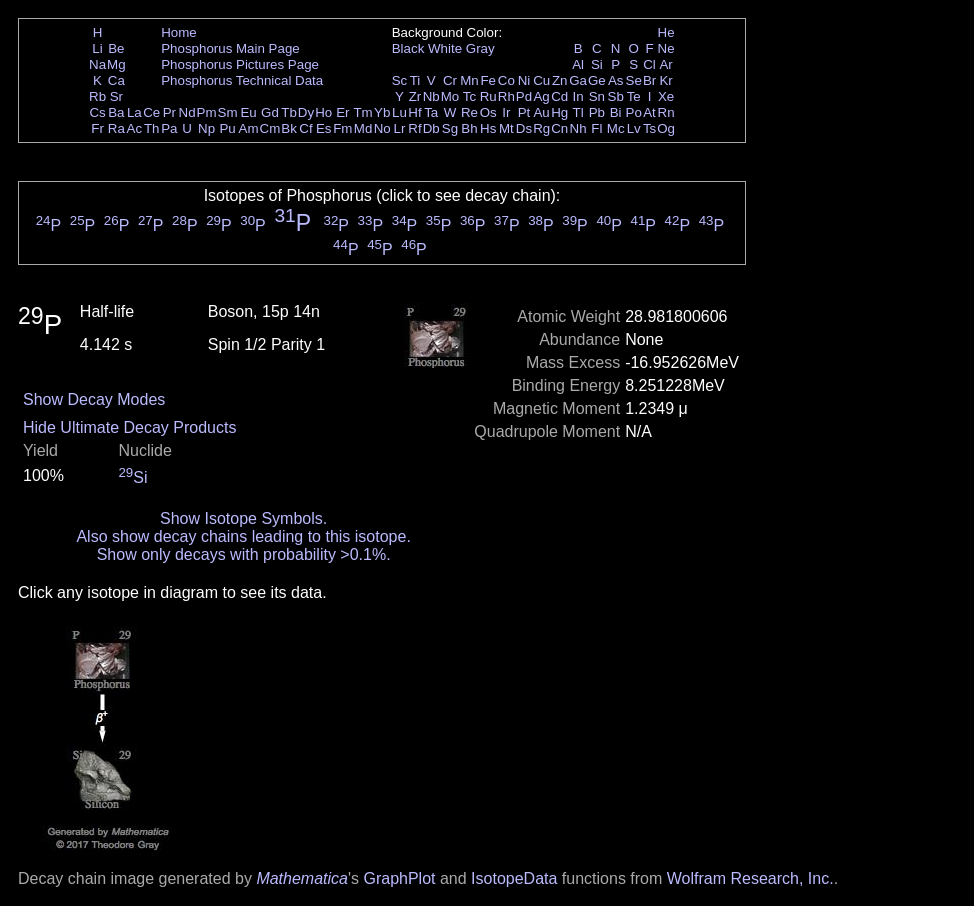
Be (116, 48)
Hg (559, 112)
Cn (559, 128)
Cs (97, 112)
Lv (634, 128)
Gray (480, 48)
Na (97, 64)
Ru (488, 96)
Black (408, 48)
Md (363, 128)
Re (469, 112)
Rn (666, 112)
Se (634, 80)
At (649, 112)
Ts (649, 128)
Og (666, 128)
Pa (169, 128)
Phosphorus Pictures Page (240, 64)
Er (342, 112)
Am (249, 128)
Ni (524, 80)
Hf (414, 112)
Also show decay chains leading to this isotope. (243, 536)
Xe (666, 96)
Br (649, 80)
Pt (524, 112)
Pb (597, 112)
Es (324, 128)
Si (597, 64)
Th (152, 128)
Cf (305, 128)
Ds (524, 128)
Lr (400, 128)
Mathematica (302, 878)
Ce (151, 112)
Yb (382, 112)
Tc (469, 96)
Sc (400, 80)
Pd (524, 96)
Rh (506, 96)
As (616, 80)
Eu (248, 112)
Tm (362, 112)
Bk (289, 128)
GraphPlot (399, 878)
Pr (169, 112)
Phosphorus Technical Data (242, 80)
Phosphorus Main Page (230, 48)
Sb (616, 96)
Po (634, 112)
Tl (578, 112)
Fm (342, 128)
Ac (135, 128)
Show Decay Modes (94, 399)
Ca (116, 80)
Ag (541, 96)
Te (634, 96)
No (382, 128)
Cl (649, 64)
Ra (116, 128)
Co (506, 80)
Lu (399, 112)
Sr (116, 96)
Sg (450, 128)
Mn (469, 80)
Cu (541, 80)
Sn (597, 96)
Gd (270, 112)
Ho (323, 112)
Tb (289, 112)
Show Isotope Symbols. (243, 518)
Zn (560, 80)
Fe (488, 80)
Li (97, 48)
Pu (227, 128)
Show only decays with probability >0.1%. (244, 554)
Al (578, 64)
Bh (469, 128)
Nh (578, 128)
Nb (431, 96)
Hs (488, 128)
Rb (97, 96)
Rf (414, 128)
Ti (415, 80)
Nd (187, 112)
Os (488, 112)
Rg (541, 128)
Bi (616, 112)
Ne (666, 48)
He (666, 32)
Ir (506, 112)
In (578, 96)
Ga (578, 80)
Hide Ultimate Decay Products (129, 427)
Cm (270, 128)
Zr (415, 96)
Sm (228, 112)
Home (179, 32)
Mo (450, 96)
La (134, 112)
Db (431, 128)
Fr (97, 128)
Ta (431, 112)
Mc (616, 128)
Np (206, 128)
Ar (665, 64)
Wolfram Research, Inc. (750, 878)
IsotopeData (514, 878)
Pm (207, 112)
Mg (116, 64)
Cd (559, 96)
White (445, 48)
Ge (597, 80)
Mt (506, 128)
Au (541, 112)
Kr (665, 80)
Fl (596, 128)
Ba (116, 112)
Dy (306, 112)
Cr (450, 80)
